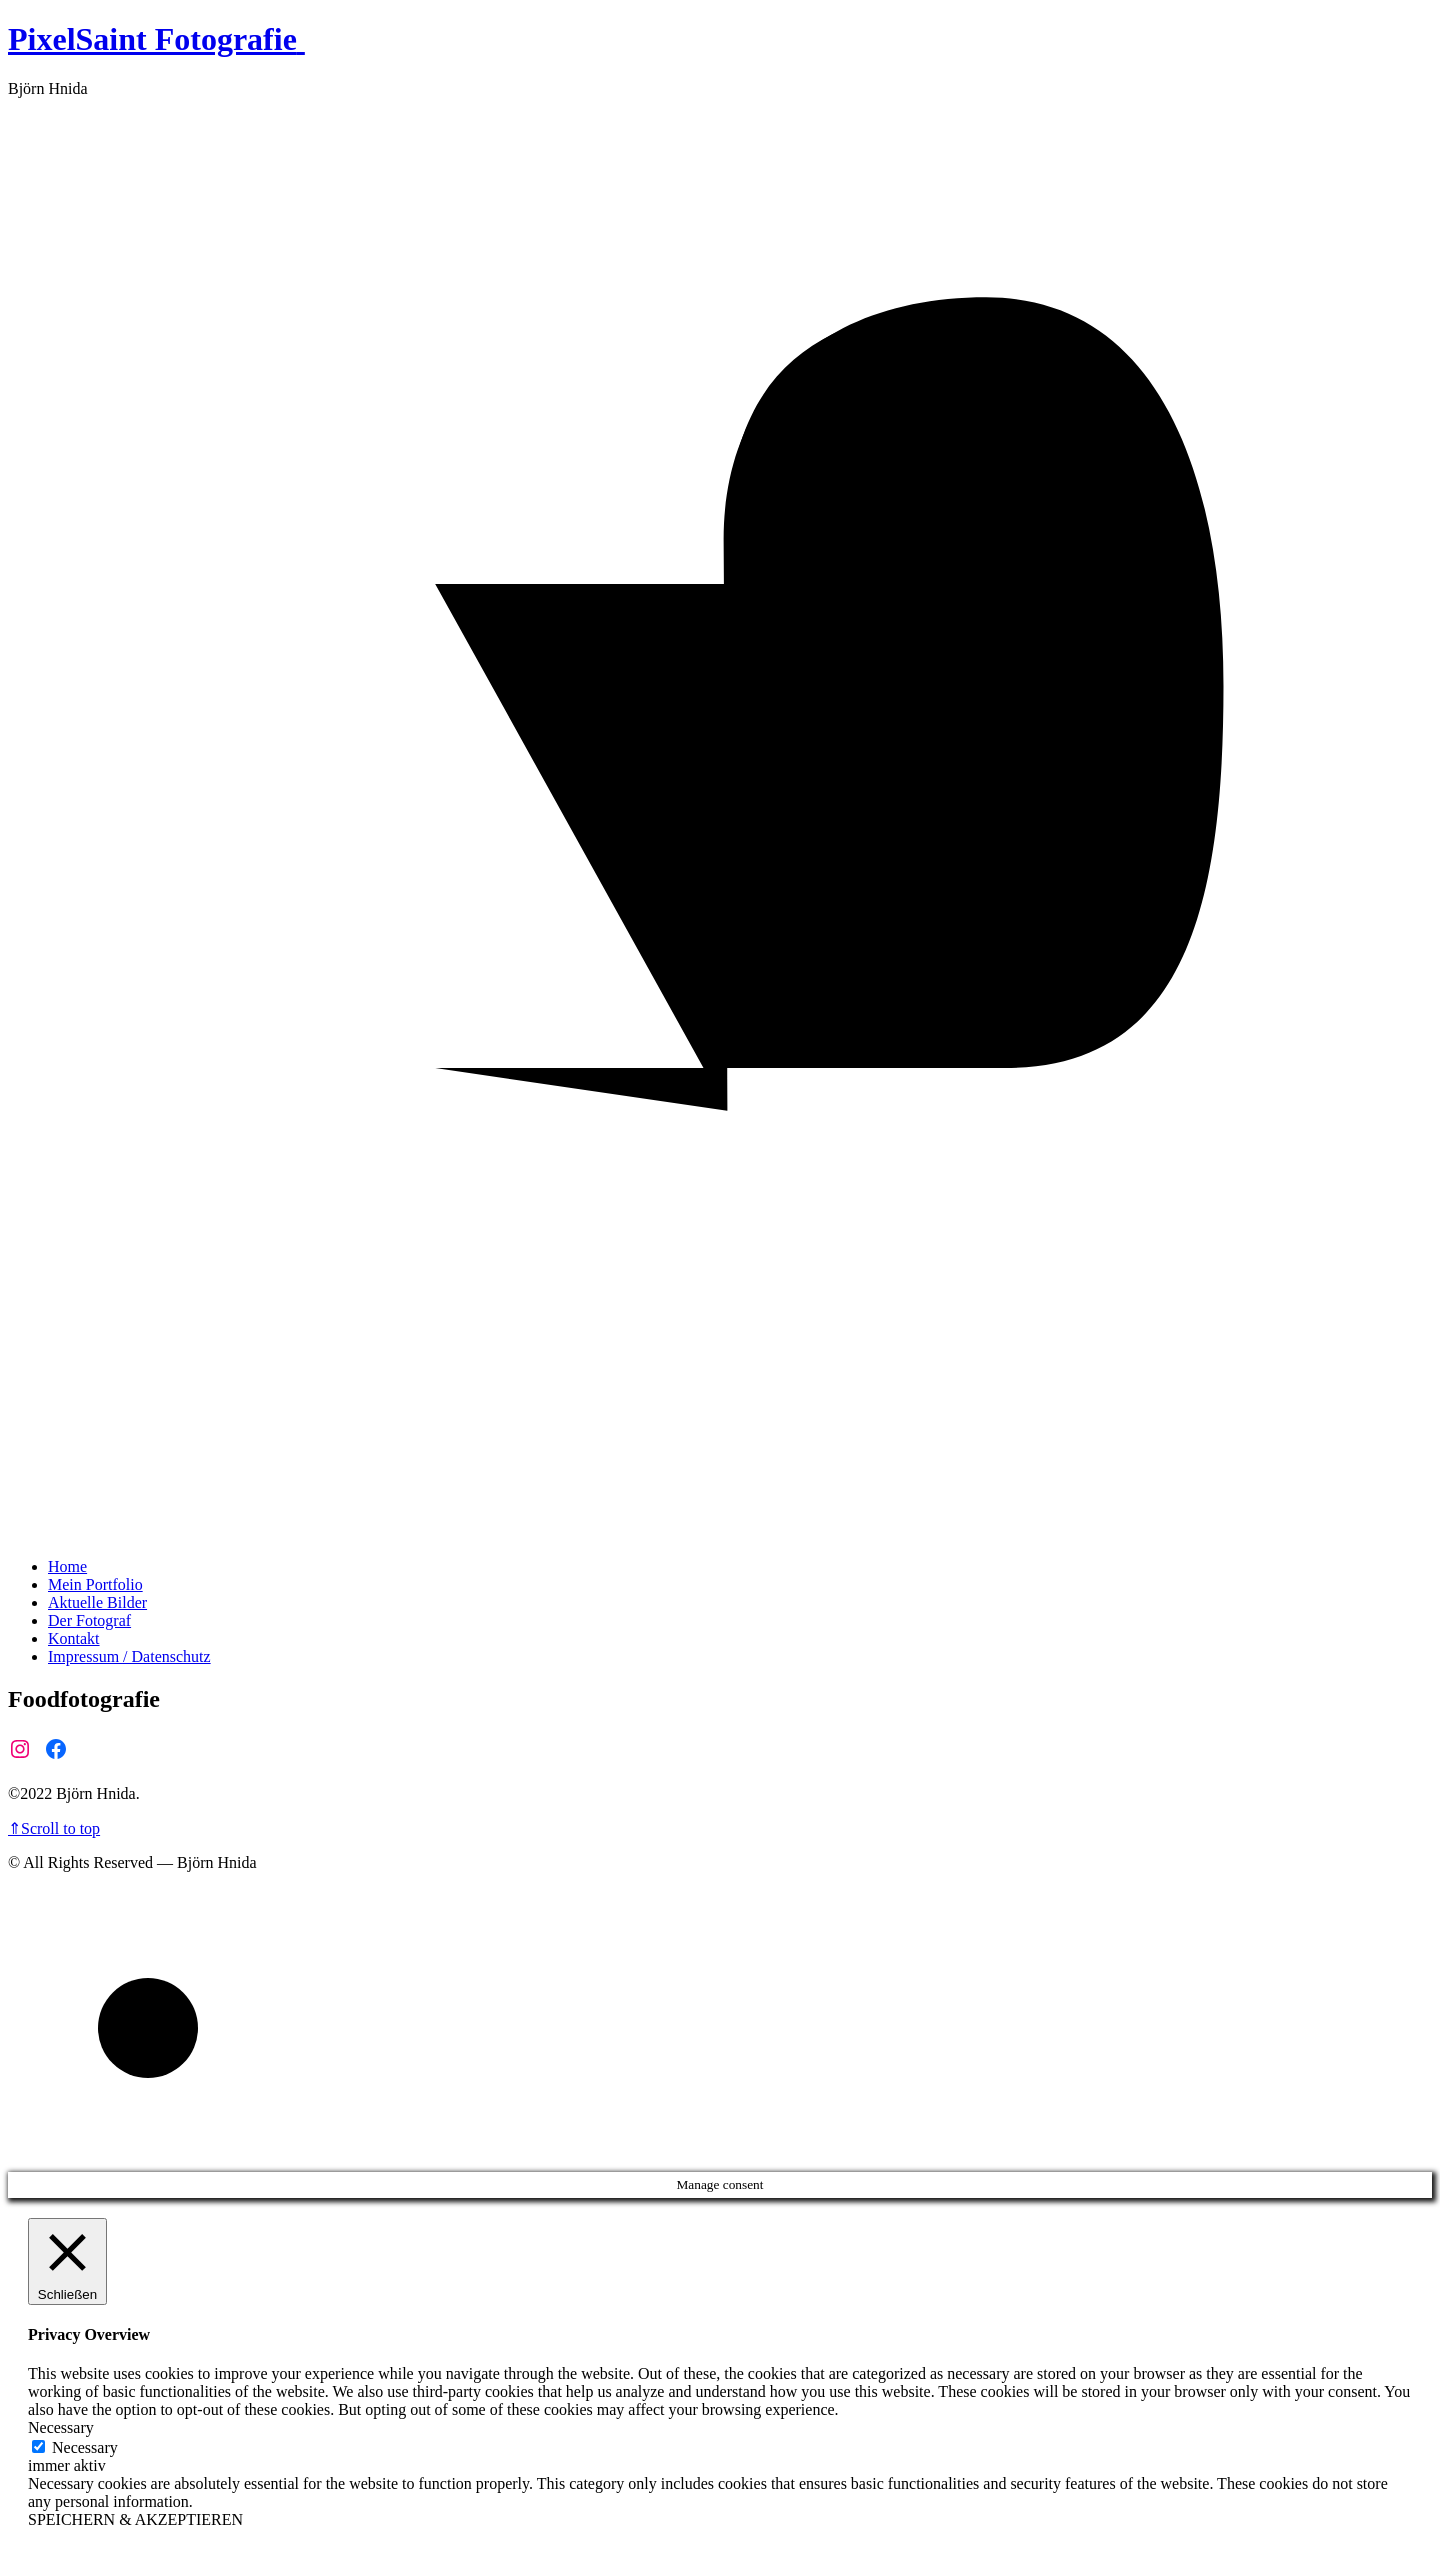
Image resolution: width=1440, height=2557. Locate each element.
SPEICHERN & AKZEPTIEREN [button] (135, 2519)
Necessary (85, 2447)
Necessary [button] (61, 2427)
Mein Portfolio (95, 1584)
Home (67, 1566)
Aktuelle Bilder (97, 1602)
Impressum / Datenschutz (129, 1656)
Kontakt (74, 1638)
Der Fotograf (89, 1620)
